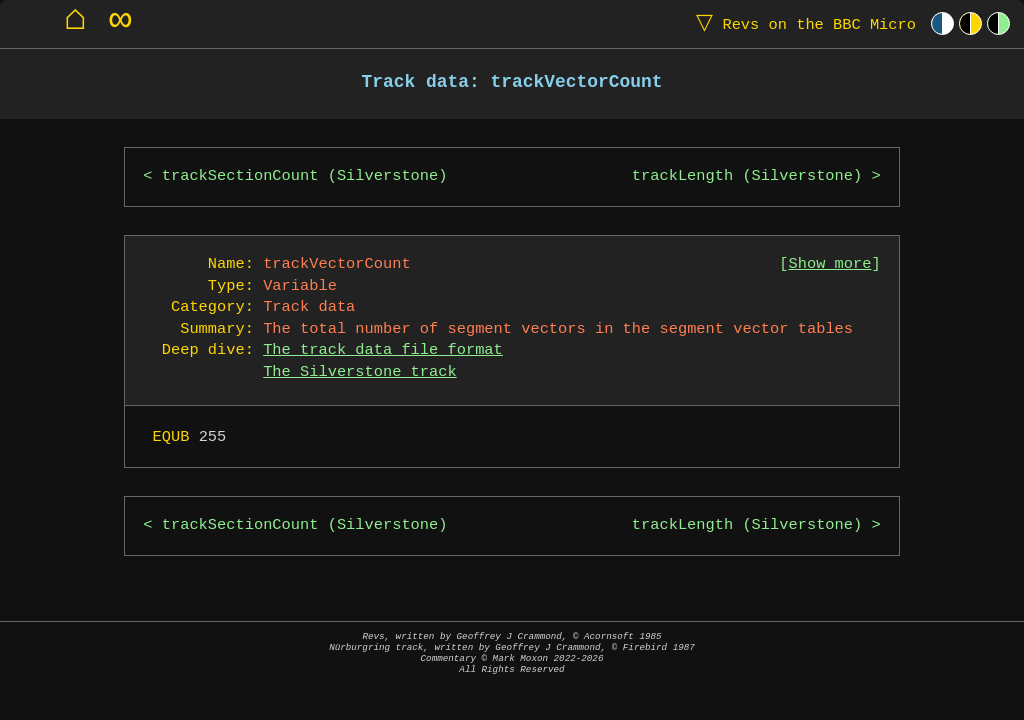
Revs (801, 23)
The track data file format (383, 350)
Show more (830, 264)
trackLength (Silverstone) (747, 176)
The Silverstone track (360, 372)
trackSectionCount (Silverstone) (305, 176)
